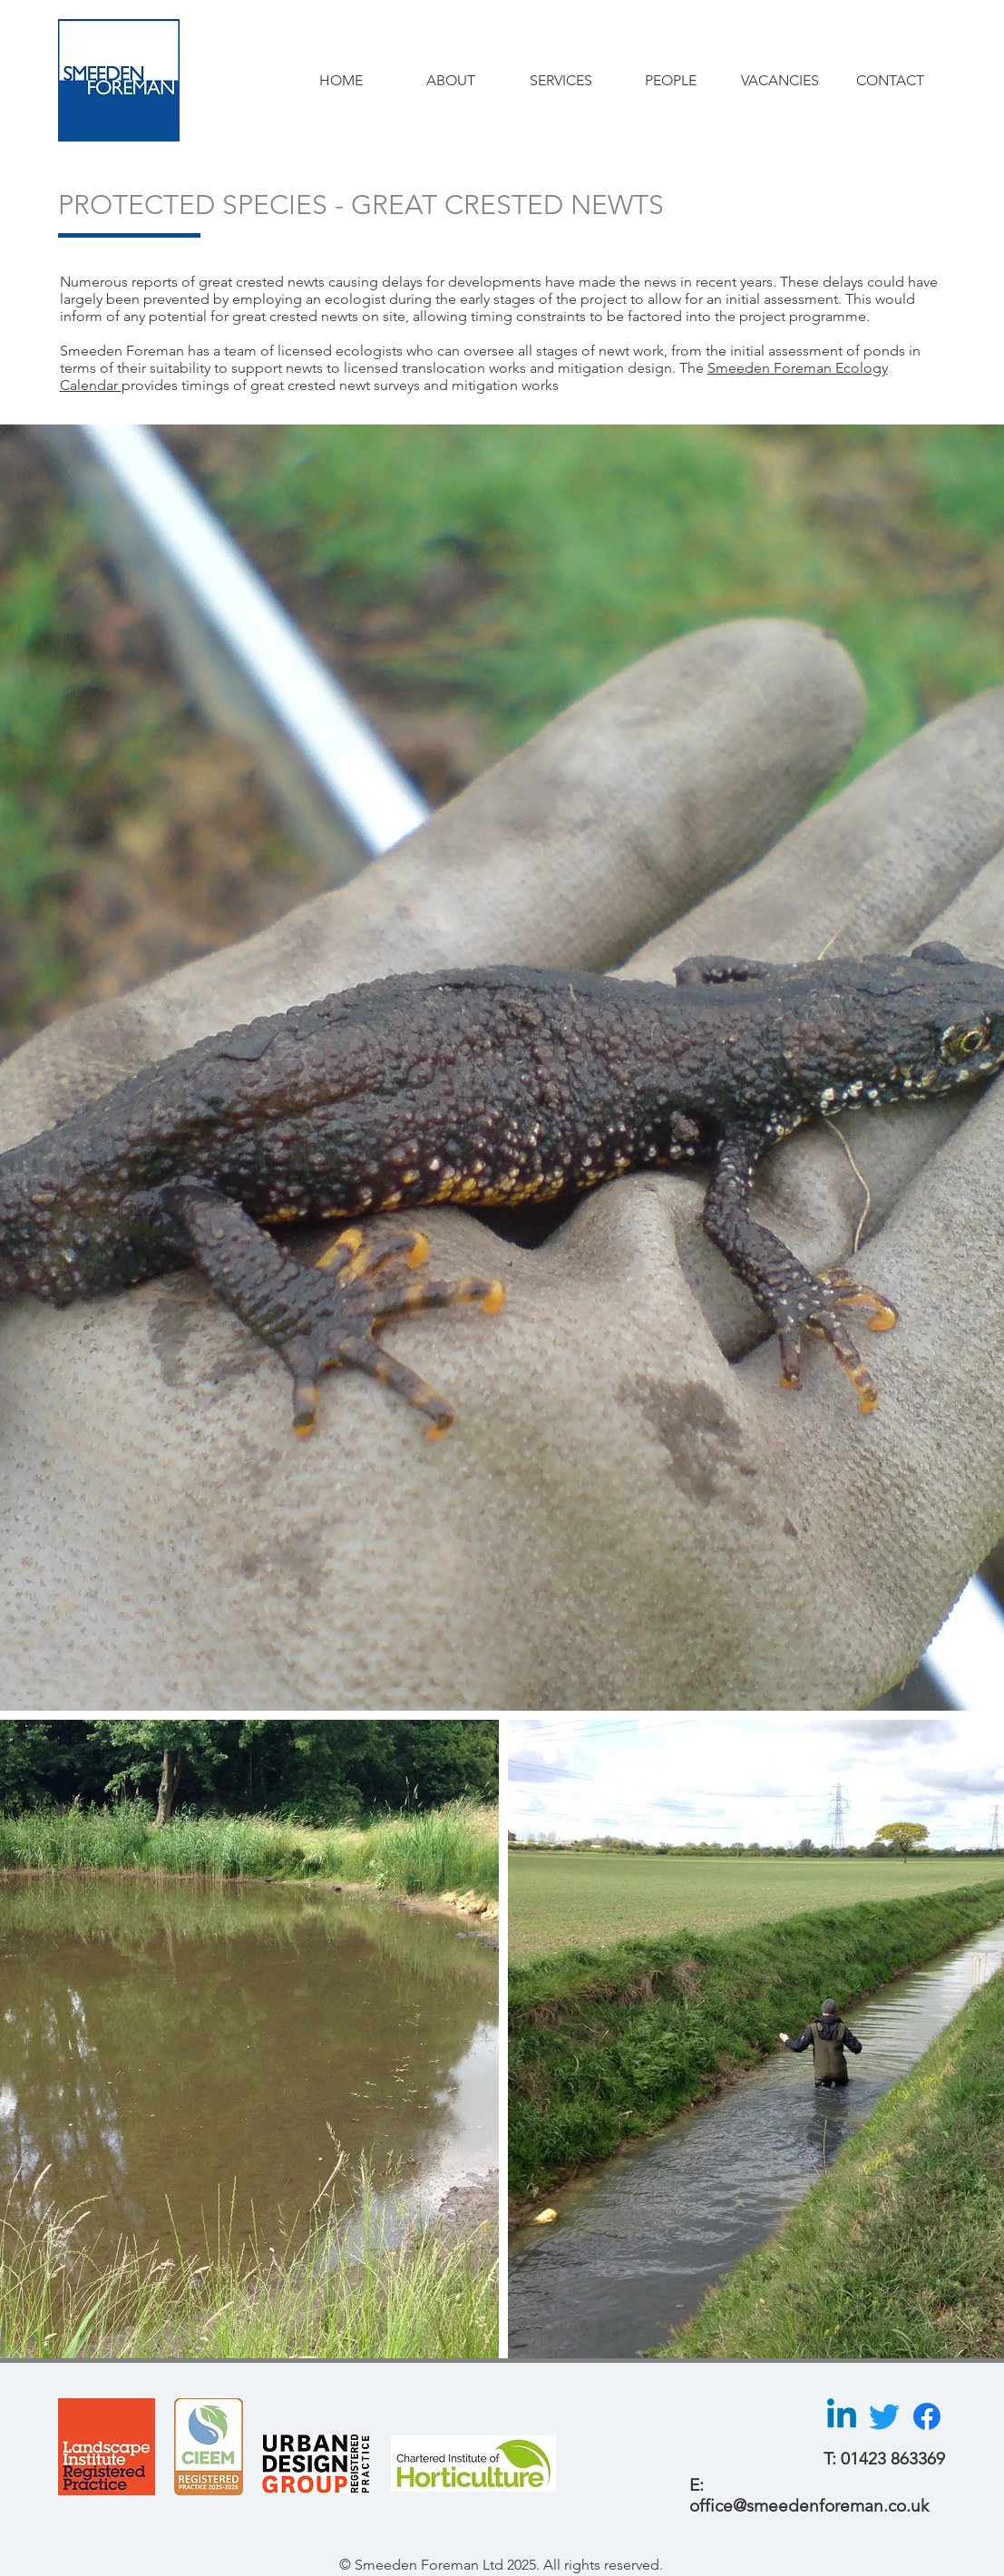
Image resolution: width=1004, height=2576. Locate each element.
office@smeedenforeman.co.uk (809, 2505)
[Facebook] (927, 2416)
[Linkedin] (842, 2416)
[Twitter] (884, 2416)
